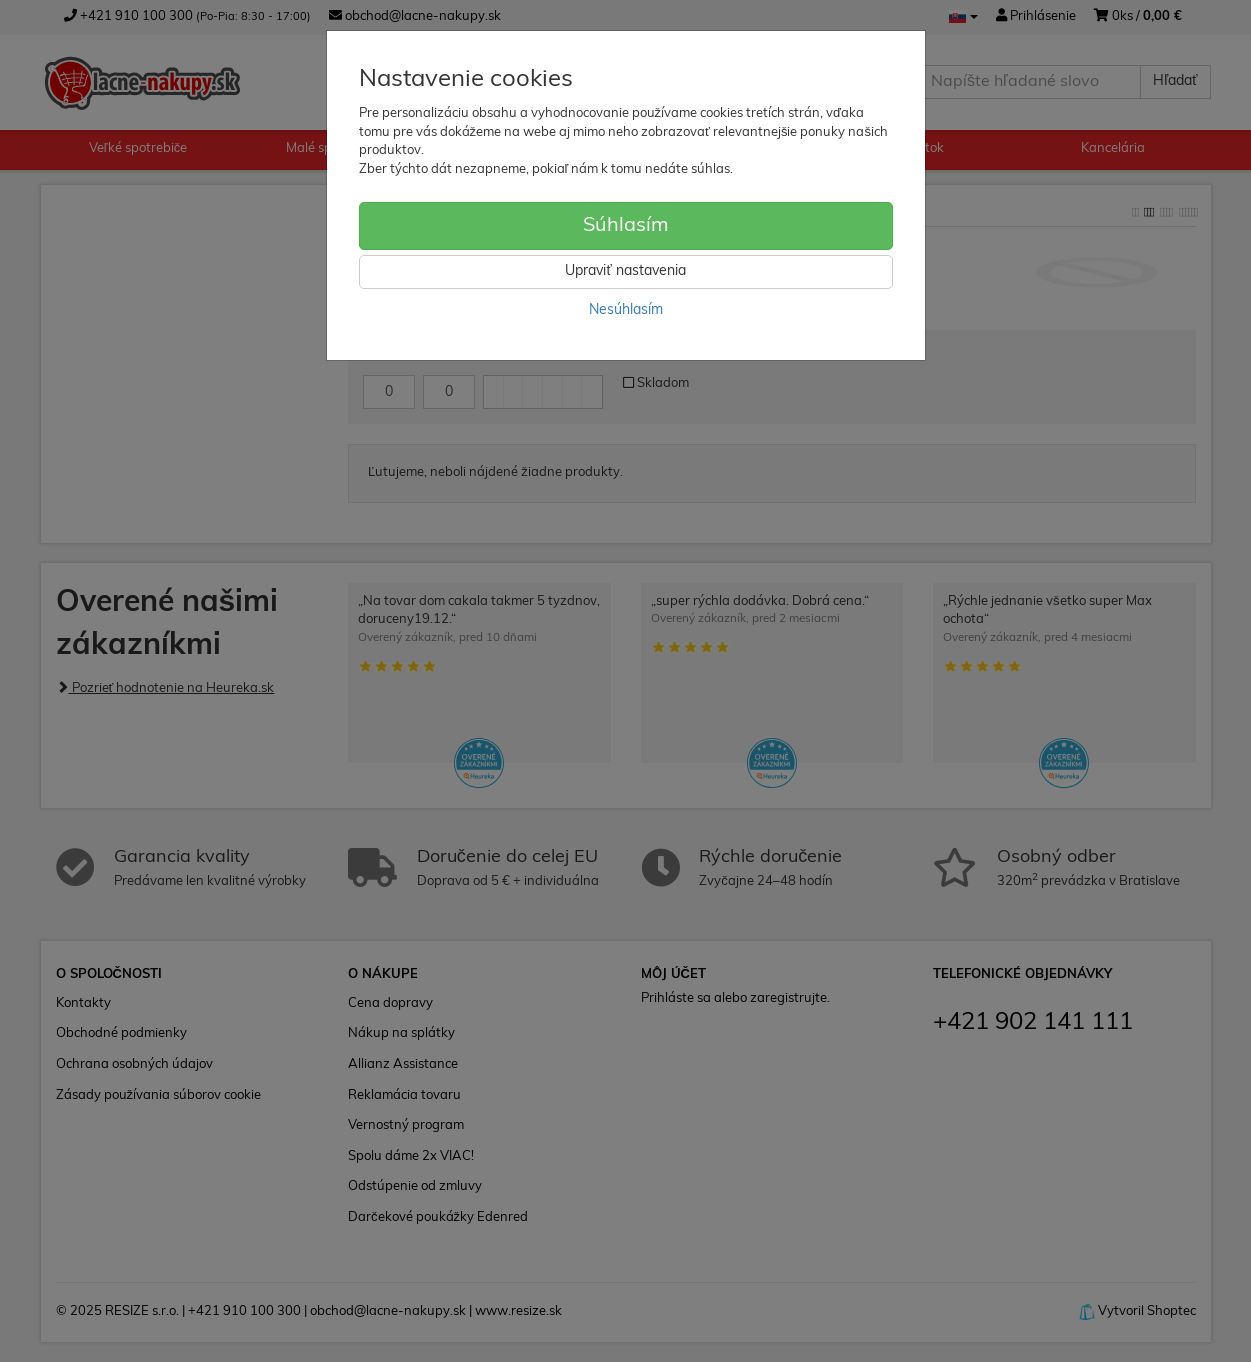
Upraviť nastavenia (625, 271)
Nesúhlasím (626, 310)
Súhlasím (626, 226)
